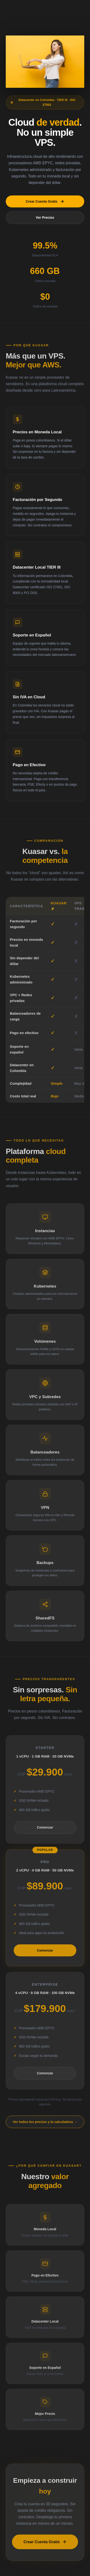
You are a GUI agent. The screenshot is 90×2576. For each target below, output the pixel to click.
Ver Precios (45, 217)
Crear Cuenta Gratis (45, 201)
